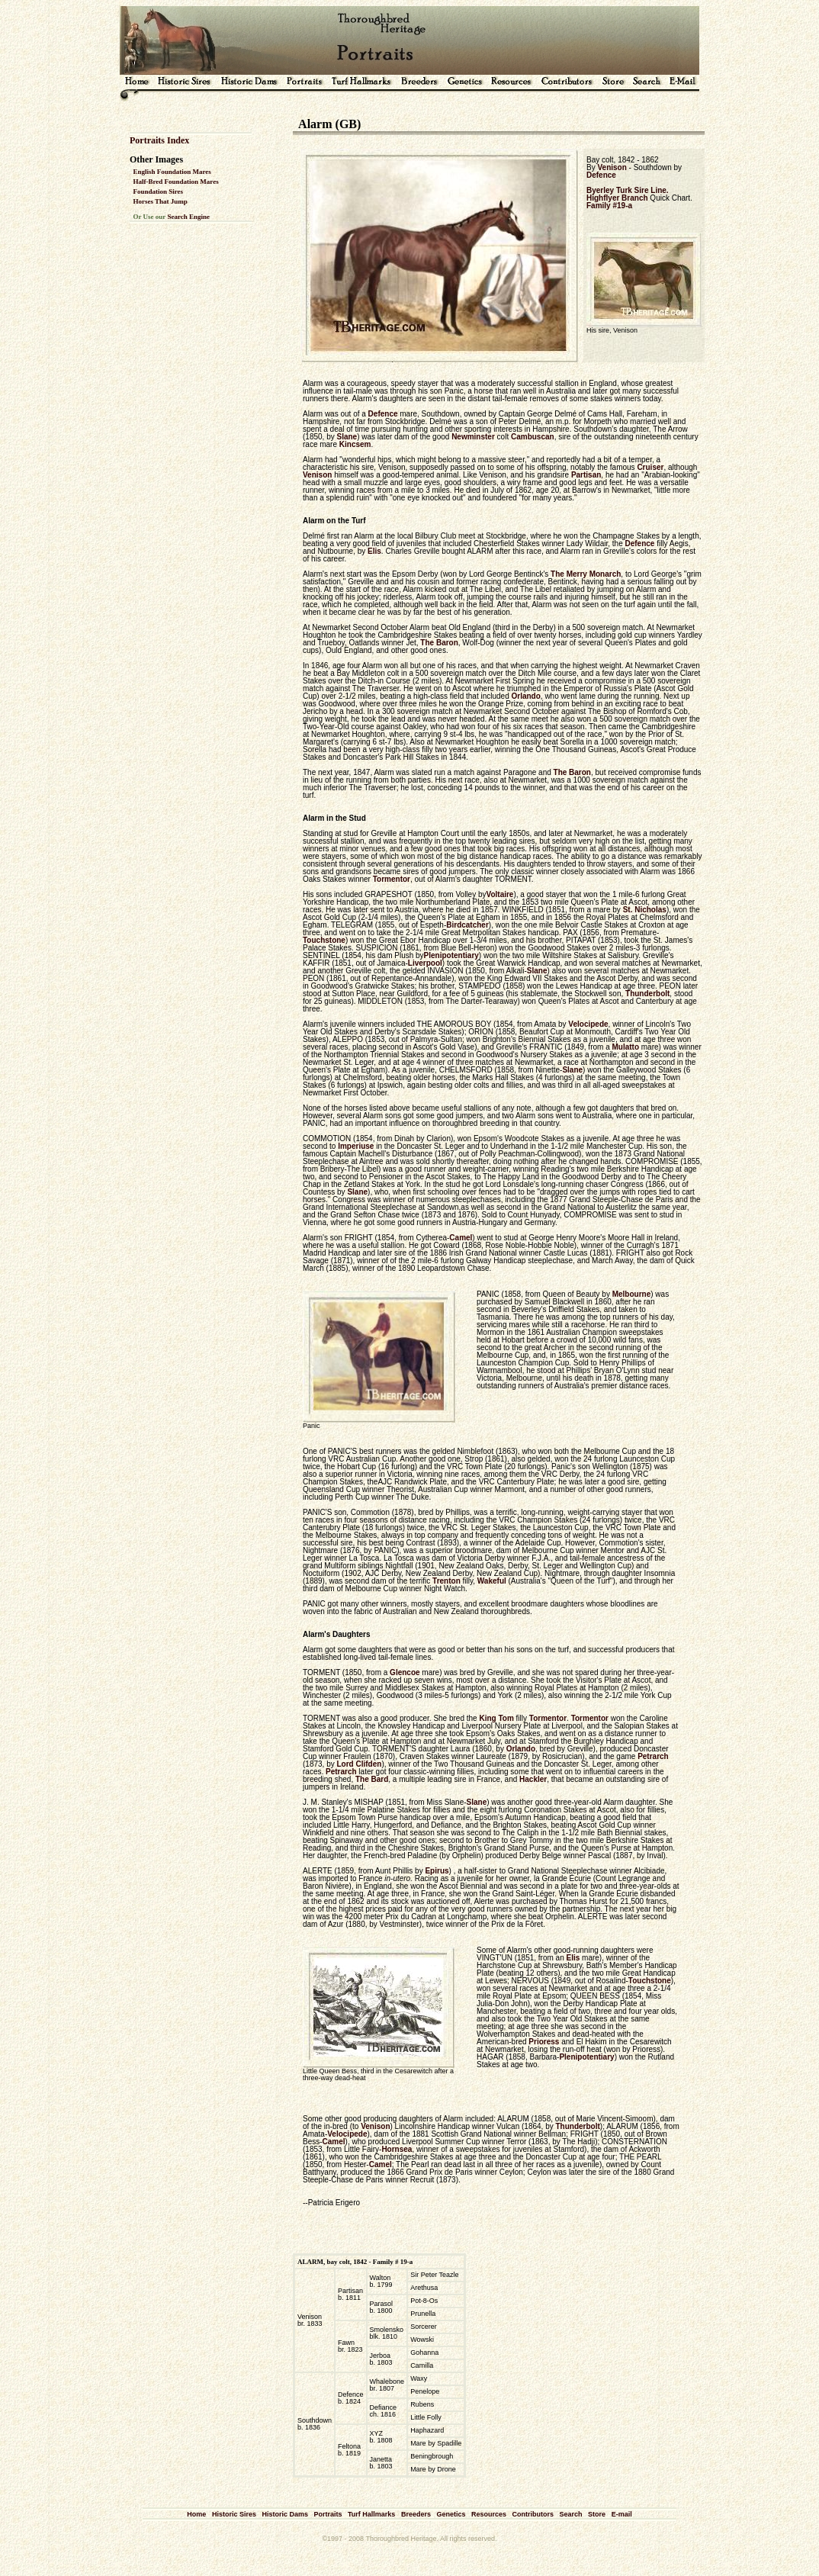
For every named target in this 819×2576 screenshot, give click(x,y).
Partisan (586, 475)
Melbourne (631, 1294)
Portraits (327, 2514)
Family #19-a (609, 205)
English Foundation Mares (172, 171)
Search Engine (188, 216)
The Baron (439, 642)
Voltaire (499, 894)
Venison (611, 167)
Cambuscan (532, 437)
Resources (488, 2514)
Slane (346, 437)
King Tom (496, 1718)
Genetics (450, 2514)
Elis (374, 551)
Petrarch (653, 1756)
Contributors (533, 2514)
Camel (460, 1237)
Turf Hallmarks (371, 2514)
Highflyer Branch (617, 198)
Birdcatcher (467, 925)
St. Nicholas (644, 909)
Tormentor (391, 879)
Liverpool (425, 963)
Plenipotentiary (451, 955)
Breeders (416, 2514)
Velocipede (588, 1024)
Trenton (446, 1581)
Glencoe (404, 1672)
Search (571, 2514)
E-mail (622, 2514)
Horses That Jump (160, 201)
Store (596, 2514)
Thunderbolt (647, 993)
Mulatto (625, 1047)
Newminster (473, 437)
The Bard (371, 1779)
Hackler (533, 1779)
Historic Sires (234, 2514)
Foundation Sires (158, 191)
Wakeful (491, 1581)
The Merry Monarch (586, 574)
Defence (601, 175)
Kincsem (355, 444)
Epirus (436, 1871)
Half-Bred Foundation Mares (176, 181)
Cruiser (650, 467)
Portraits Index (159, 140)
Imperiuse (356, 1146)
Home (196, 2514)
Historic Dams (285, 2514)
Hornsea (396, 2149)
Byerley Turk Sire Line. (627, 190)
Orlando (525, 696)
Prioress (543, 2041)
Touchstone (324, 940)
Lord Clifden (358, 1764)
